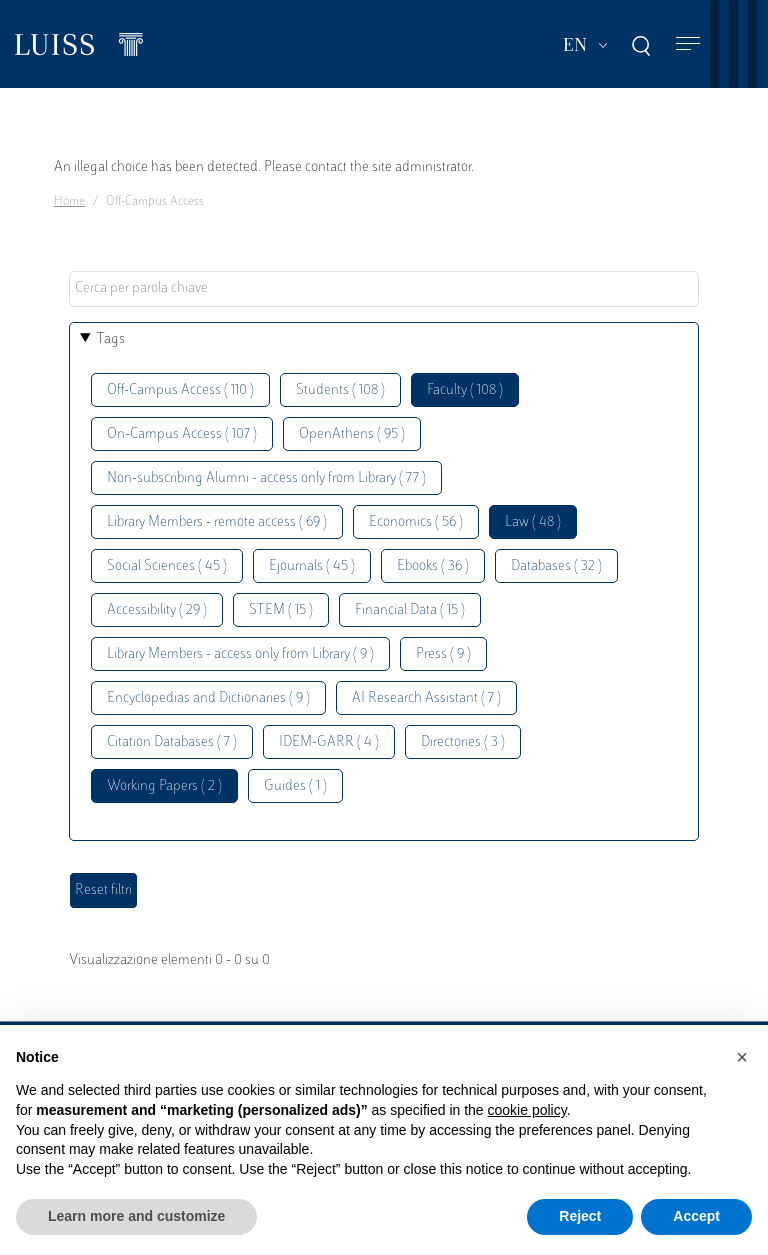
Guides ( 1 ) (295, 786)
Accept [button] (696, 1216)
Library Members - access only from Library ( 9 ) (240, 654)
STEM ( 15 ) (281, 610)
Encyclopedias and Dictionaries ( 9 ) (208, 698)
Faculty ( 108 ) (465, 390)
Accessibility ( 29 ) (157, 610)
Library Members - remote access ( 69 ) (217, 522)
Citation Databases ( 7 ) (172, 742)
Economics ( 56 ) (416, 522)
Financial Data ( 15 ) (410, 610)
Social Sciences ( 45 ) (167, 566)
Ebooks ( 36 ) (433, 566)
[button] (742, 1057)
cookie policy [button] (527, 1110)
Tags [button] (111, 339)
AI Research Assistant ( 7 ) (426, 698)
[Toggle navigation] (688, 44)
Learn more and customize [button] (136, 1216)
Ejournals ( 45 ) (312, 566)
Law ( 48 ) (533, 522)
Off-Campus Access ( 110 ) (180, 390)
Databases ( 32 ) (556, 566)
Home (69, 202)
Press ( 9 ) (443, 654)
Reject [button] (580, 1216)
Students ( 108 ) (340, 390)
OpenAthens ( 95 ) (352, 434)
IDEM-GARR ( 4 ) (329, 742)
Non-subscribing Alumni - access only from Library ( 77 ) (266, 478)
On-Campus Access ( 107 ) (182, 434)
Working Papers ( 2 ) (164, 786)
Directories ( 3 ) (463, 742)
